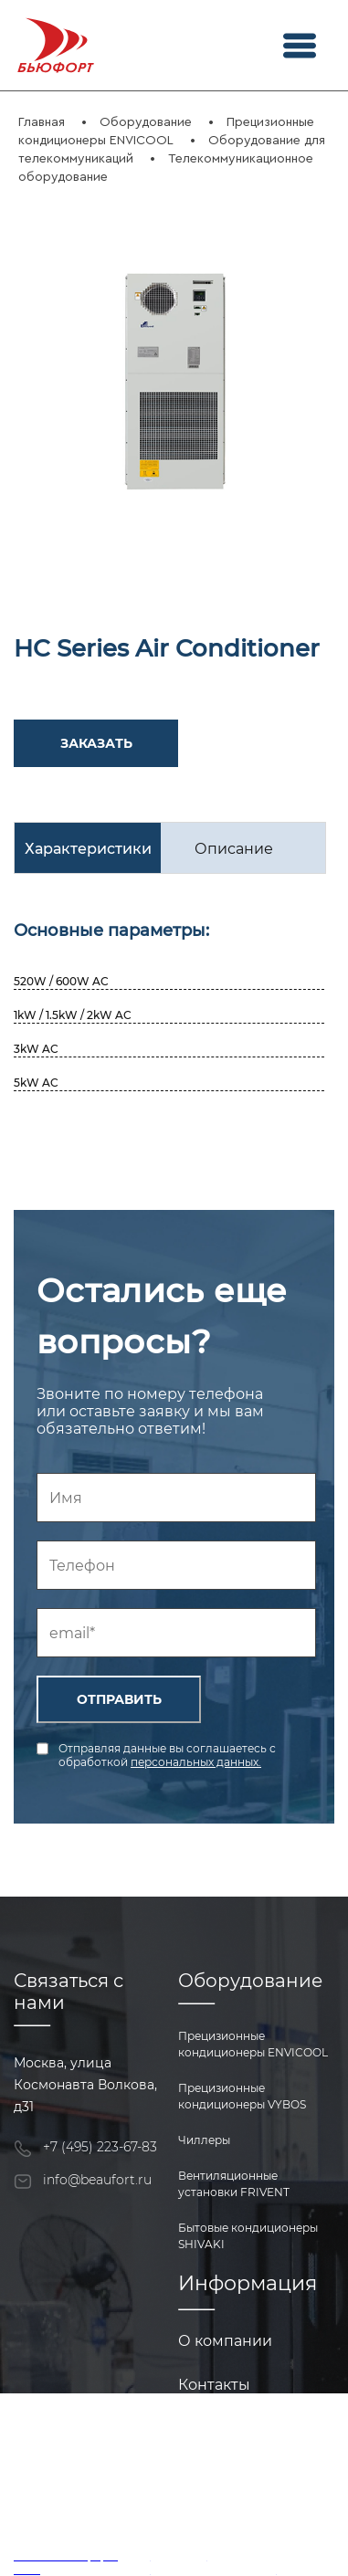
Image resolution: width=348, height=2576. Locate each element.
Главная (41, 122)
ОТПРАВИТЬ (119, 1699)
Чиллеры (204, 2140)
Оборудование (146, 122)
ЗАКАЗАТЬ (96, 743)
